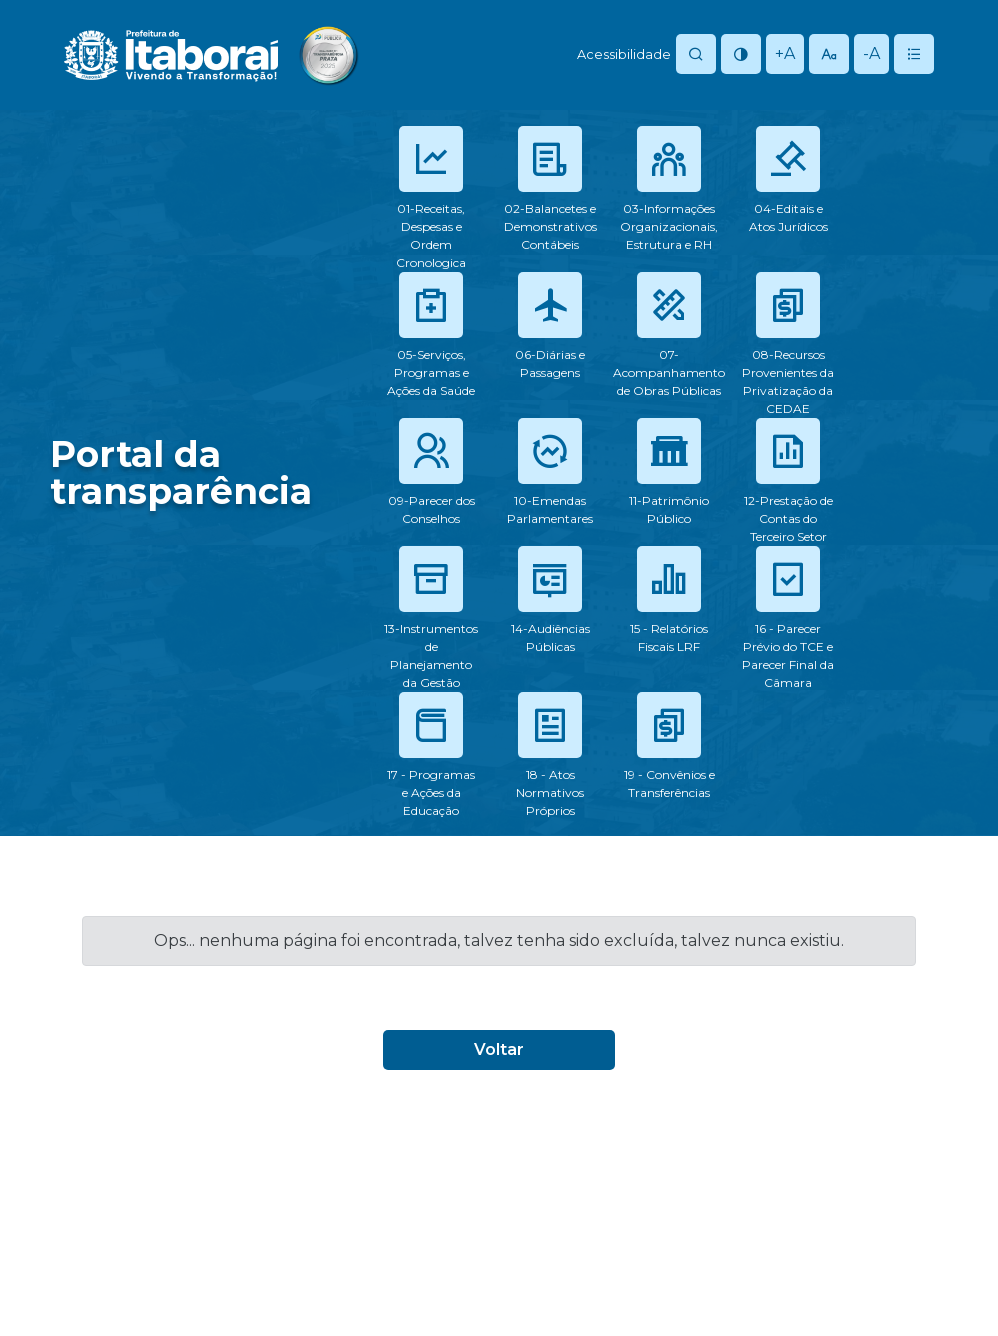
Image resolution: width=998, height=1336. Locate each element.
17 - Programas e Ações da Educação (431, 792)
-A (871, 53)
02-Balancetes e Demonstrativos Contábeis (550, 226)
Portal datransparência (181, 472)
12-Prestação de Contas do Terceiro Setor (788, 518)
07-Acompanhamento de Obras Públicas (669, 372)
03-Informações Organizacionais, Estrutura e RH (669, 226)
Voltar (499, 1049)
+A (785, 53)
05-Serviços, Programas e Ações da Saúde (431, 372)
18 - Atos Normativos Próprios (550, 792)
